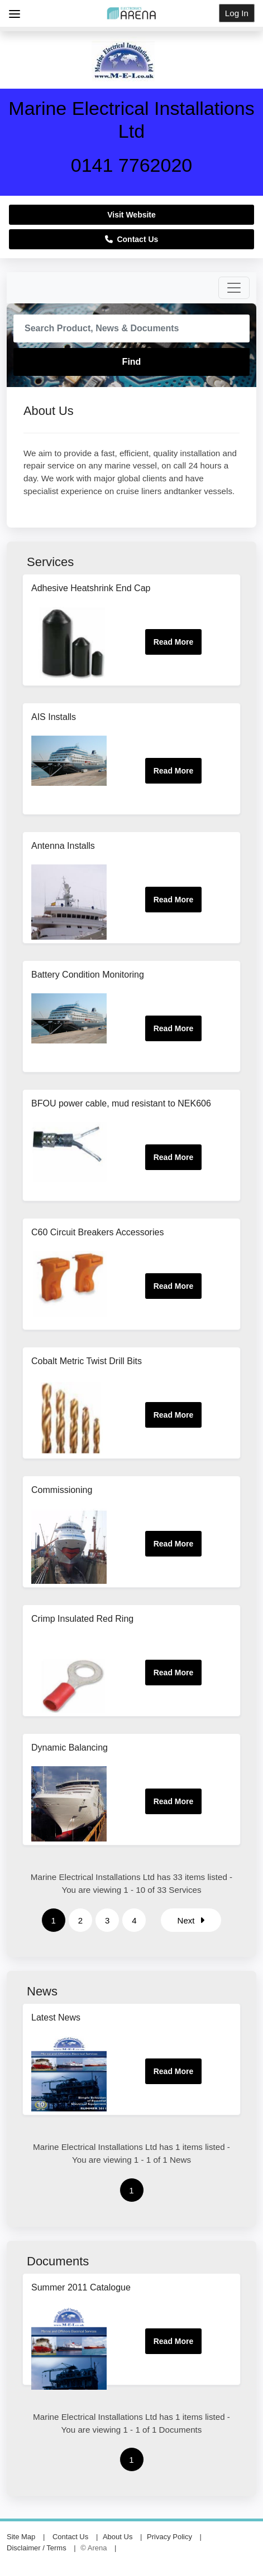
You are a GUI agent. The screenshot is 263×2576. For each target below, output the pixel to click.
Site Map (21, 2537)
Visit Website (131, 214)
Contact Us (132, 239)
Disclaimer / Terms (36, 2548)
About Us (117, 2537)
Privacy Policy (169, 2537)
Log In (236, 13)
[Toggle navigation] (234, 288)
